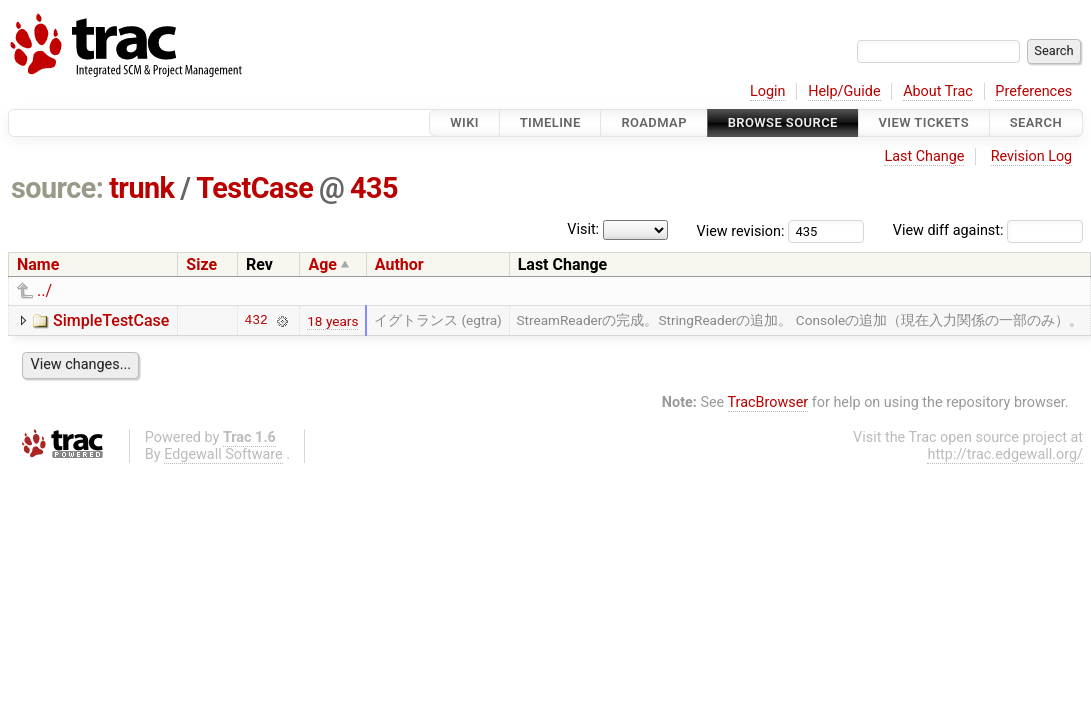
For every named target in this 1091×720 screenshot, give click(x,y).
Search (1036, 122)
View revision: (741, 230)
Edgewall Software (223, 454)
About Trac (938, 91)
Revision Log (1032, 156)
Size (201, 264)
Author (399, 264)
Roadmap (654, 122)
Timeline (550, 122)
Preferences (1033, 91)
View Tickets (924, 122)
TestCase (254, 188)
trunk (141, 188)
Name (38, 264)
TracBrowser (768, 402)
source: (57, 188)
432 (256, 321)
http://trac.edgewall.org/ (1005, 454)
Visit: (583, 229)
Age (322, 264)
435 (374, 188)
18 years (332, 321)
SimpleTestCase (111, 320)
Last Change (924, 156)
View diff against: (988, 230)
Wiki (464, 122)
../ (44, 290)
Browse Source (783, 122)
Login (768, 91)
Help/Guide (844, 91)
